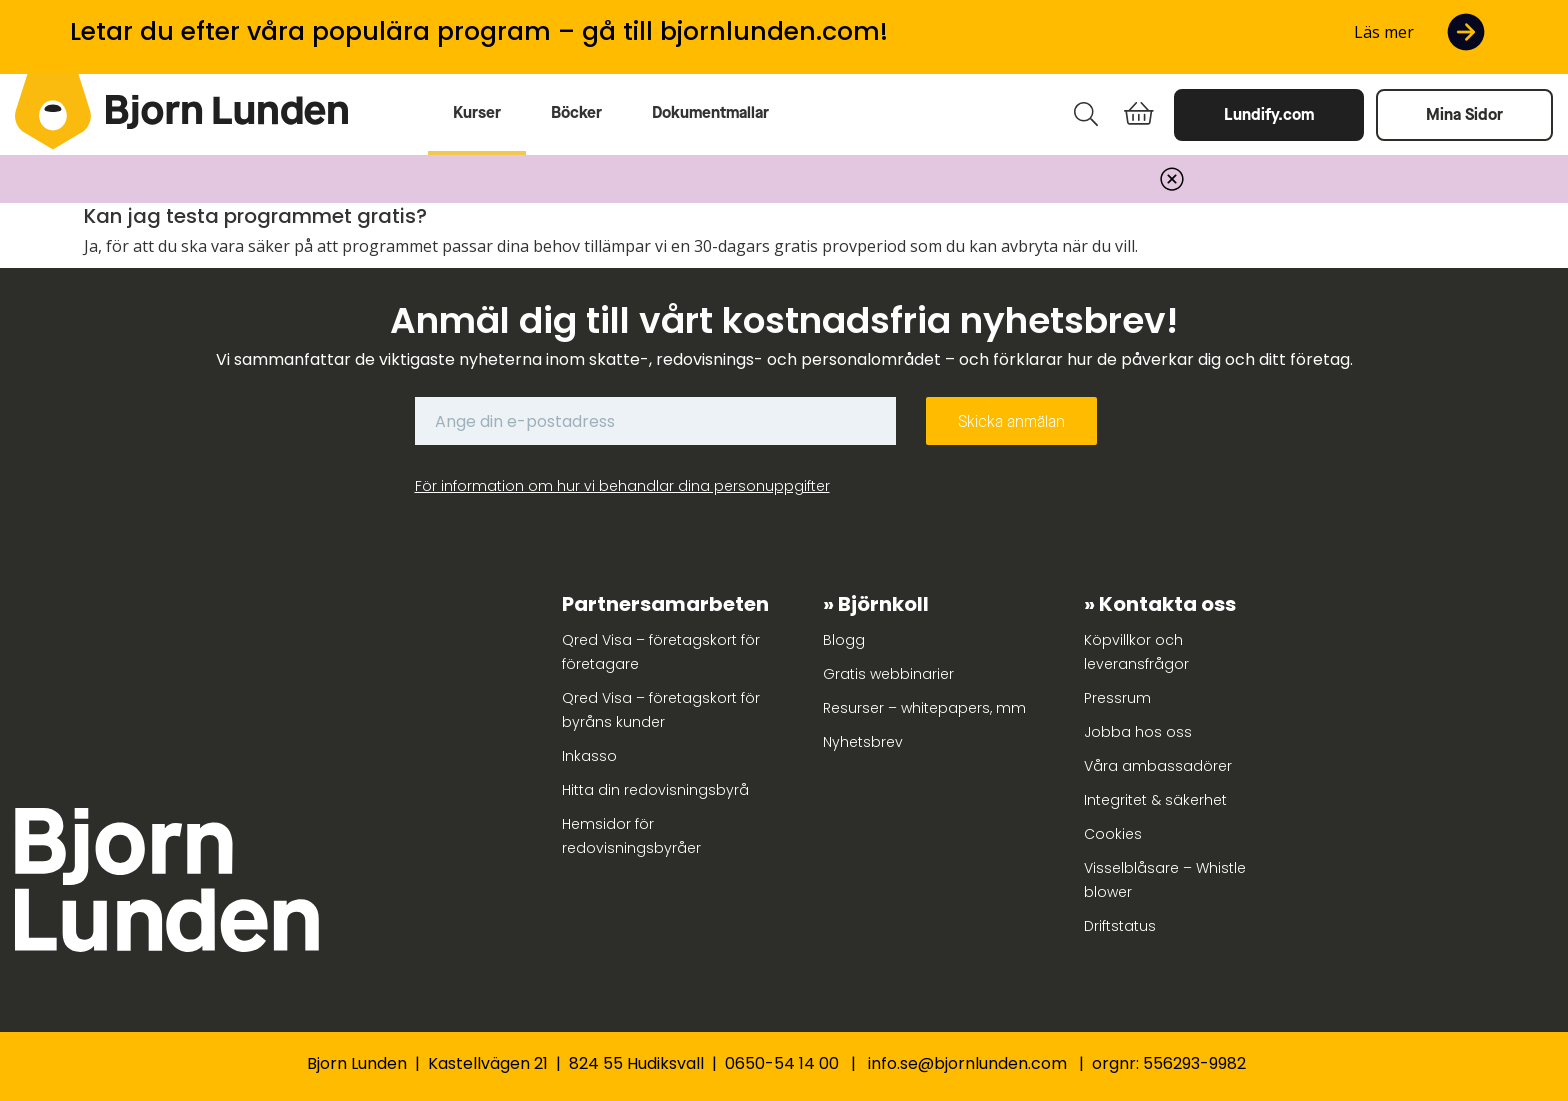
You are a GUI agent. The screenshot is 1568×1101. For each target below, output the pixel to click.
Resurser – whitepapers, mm (924, 708)
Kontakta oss (1167, 604)
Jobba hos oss (1138, 732)
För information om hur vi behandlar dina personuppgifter (622, 486)
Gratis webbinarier (888, 674)
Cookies (1113, 834)
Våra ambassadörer (1158, 766)
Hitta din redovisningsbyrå (655, 790)
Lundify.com (1269, 114)
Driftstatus (1120, 926)
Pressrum (1117, 698)
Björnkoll (883, 604)
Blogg (844, 640)
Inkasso (589, 756)
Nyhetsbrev (863, 742)
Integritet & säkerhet (1155, 800)
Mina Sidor (1464, 114)
